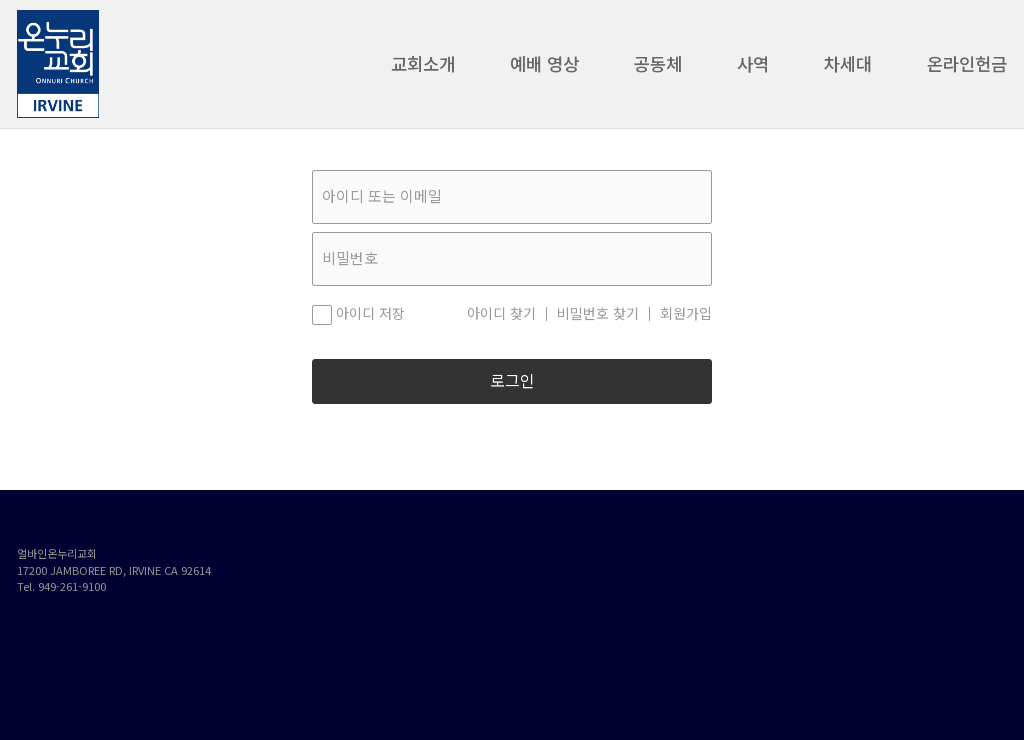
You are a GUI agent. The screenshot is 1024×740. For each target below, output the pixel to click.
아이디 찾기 (501, 314)
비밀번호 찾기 (598, 314)
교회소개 (423, 69)
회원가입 (686, 314)
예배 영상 (544, 69)
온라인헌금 (967, 69)
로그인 (512, 381)
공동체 (658, 69)
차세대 (848, 69)
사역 (753, 69)
